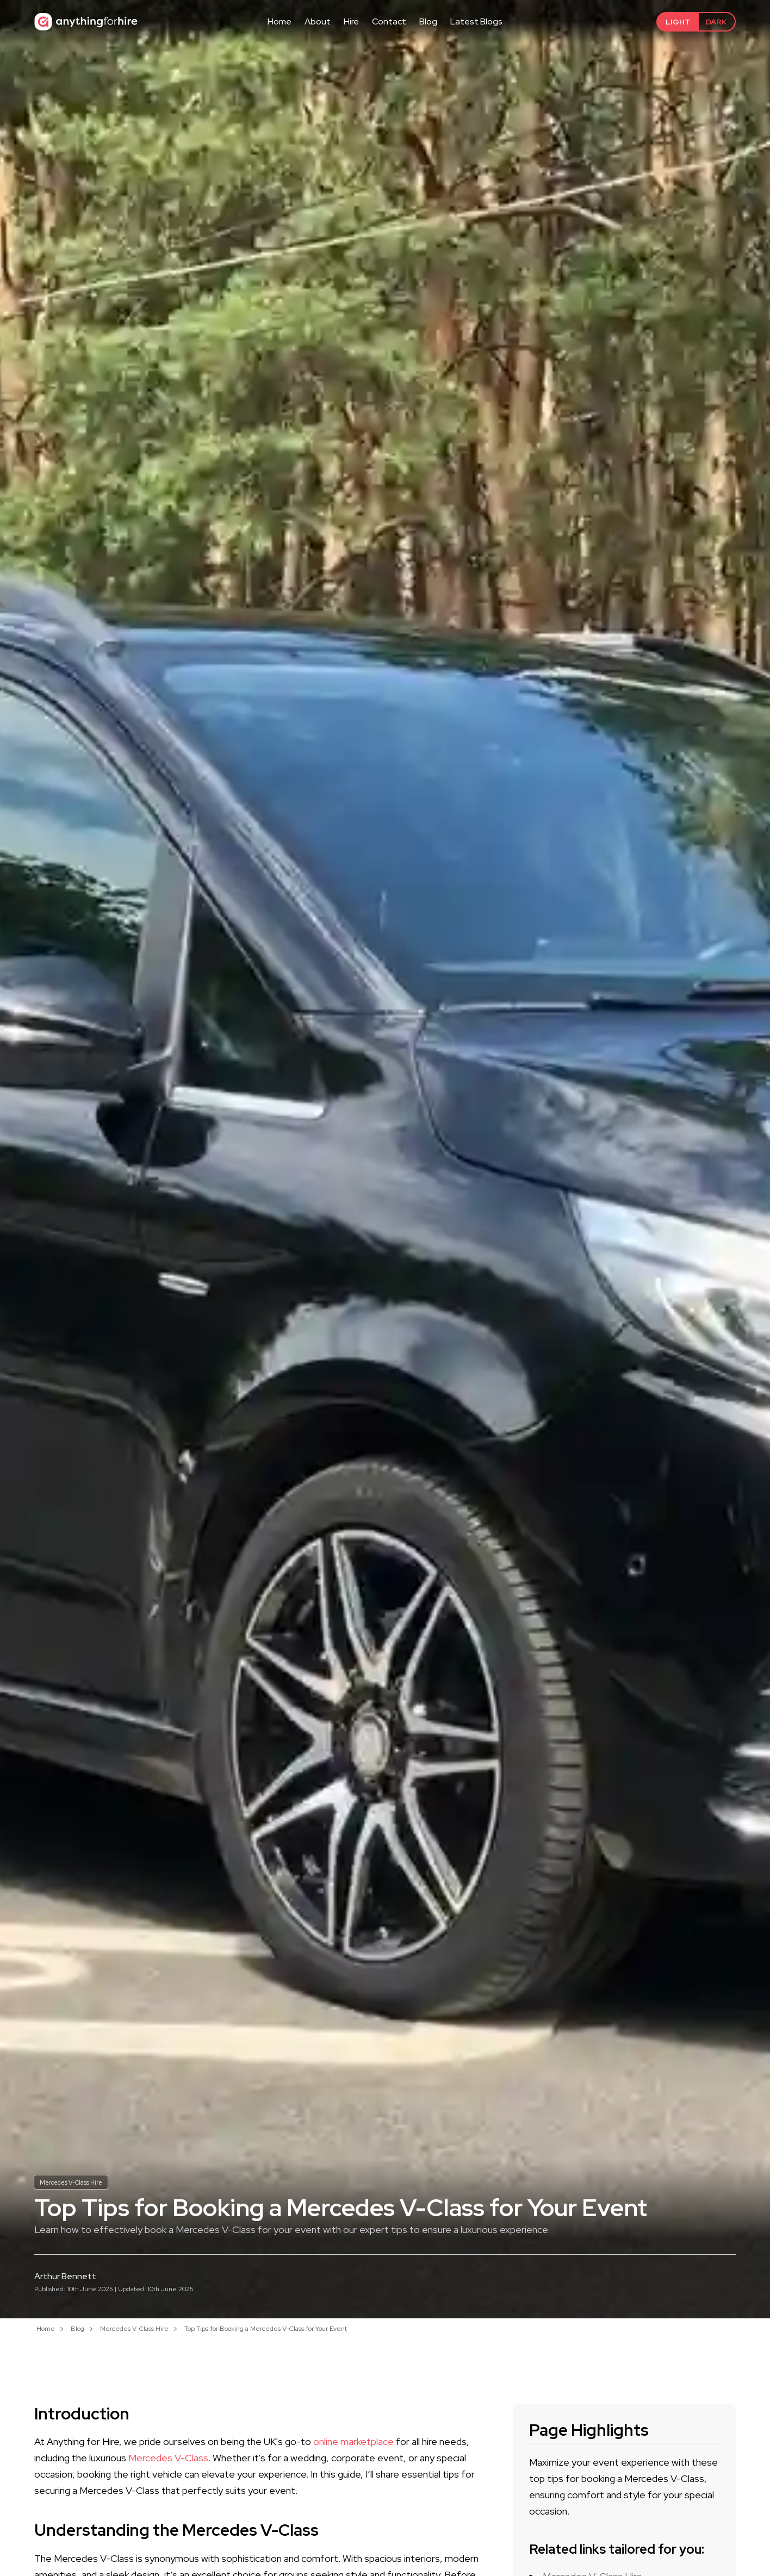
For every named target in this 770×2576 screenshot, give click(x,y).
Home (279, 21)
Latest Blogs (476, 21)
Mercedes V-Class (168, 2458)
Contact (389, 21)
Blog (428, 21)
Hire (351, 21)
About (318, 21)
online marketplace (353, 2441)
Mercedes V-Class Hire (74, 2181)
